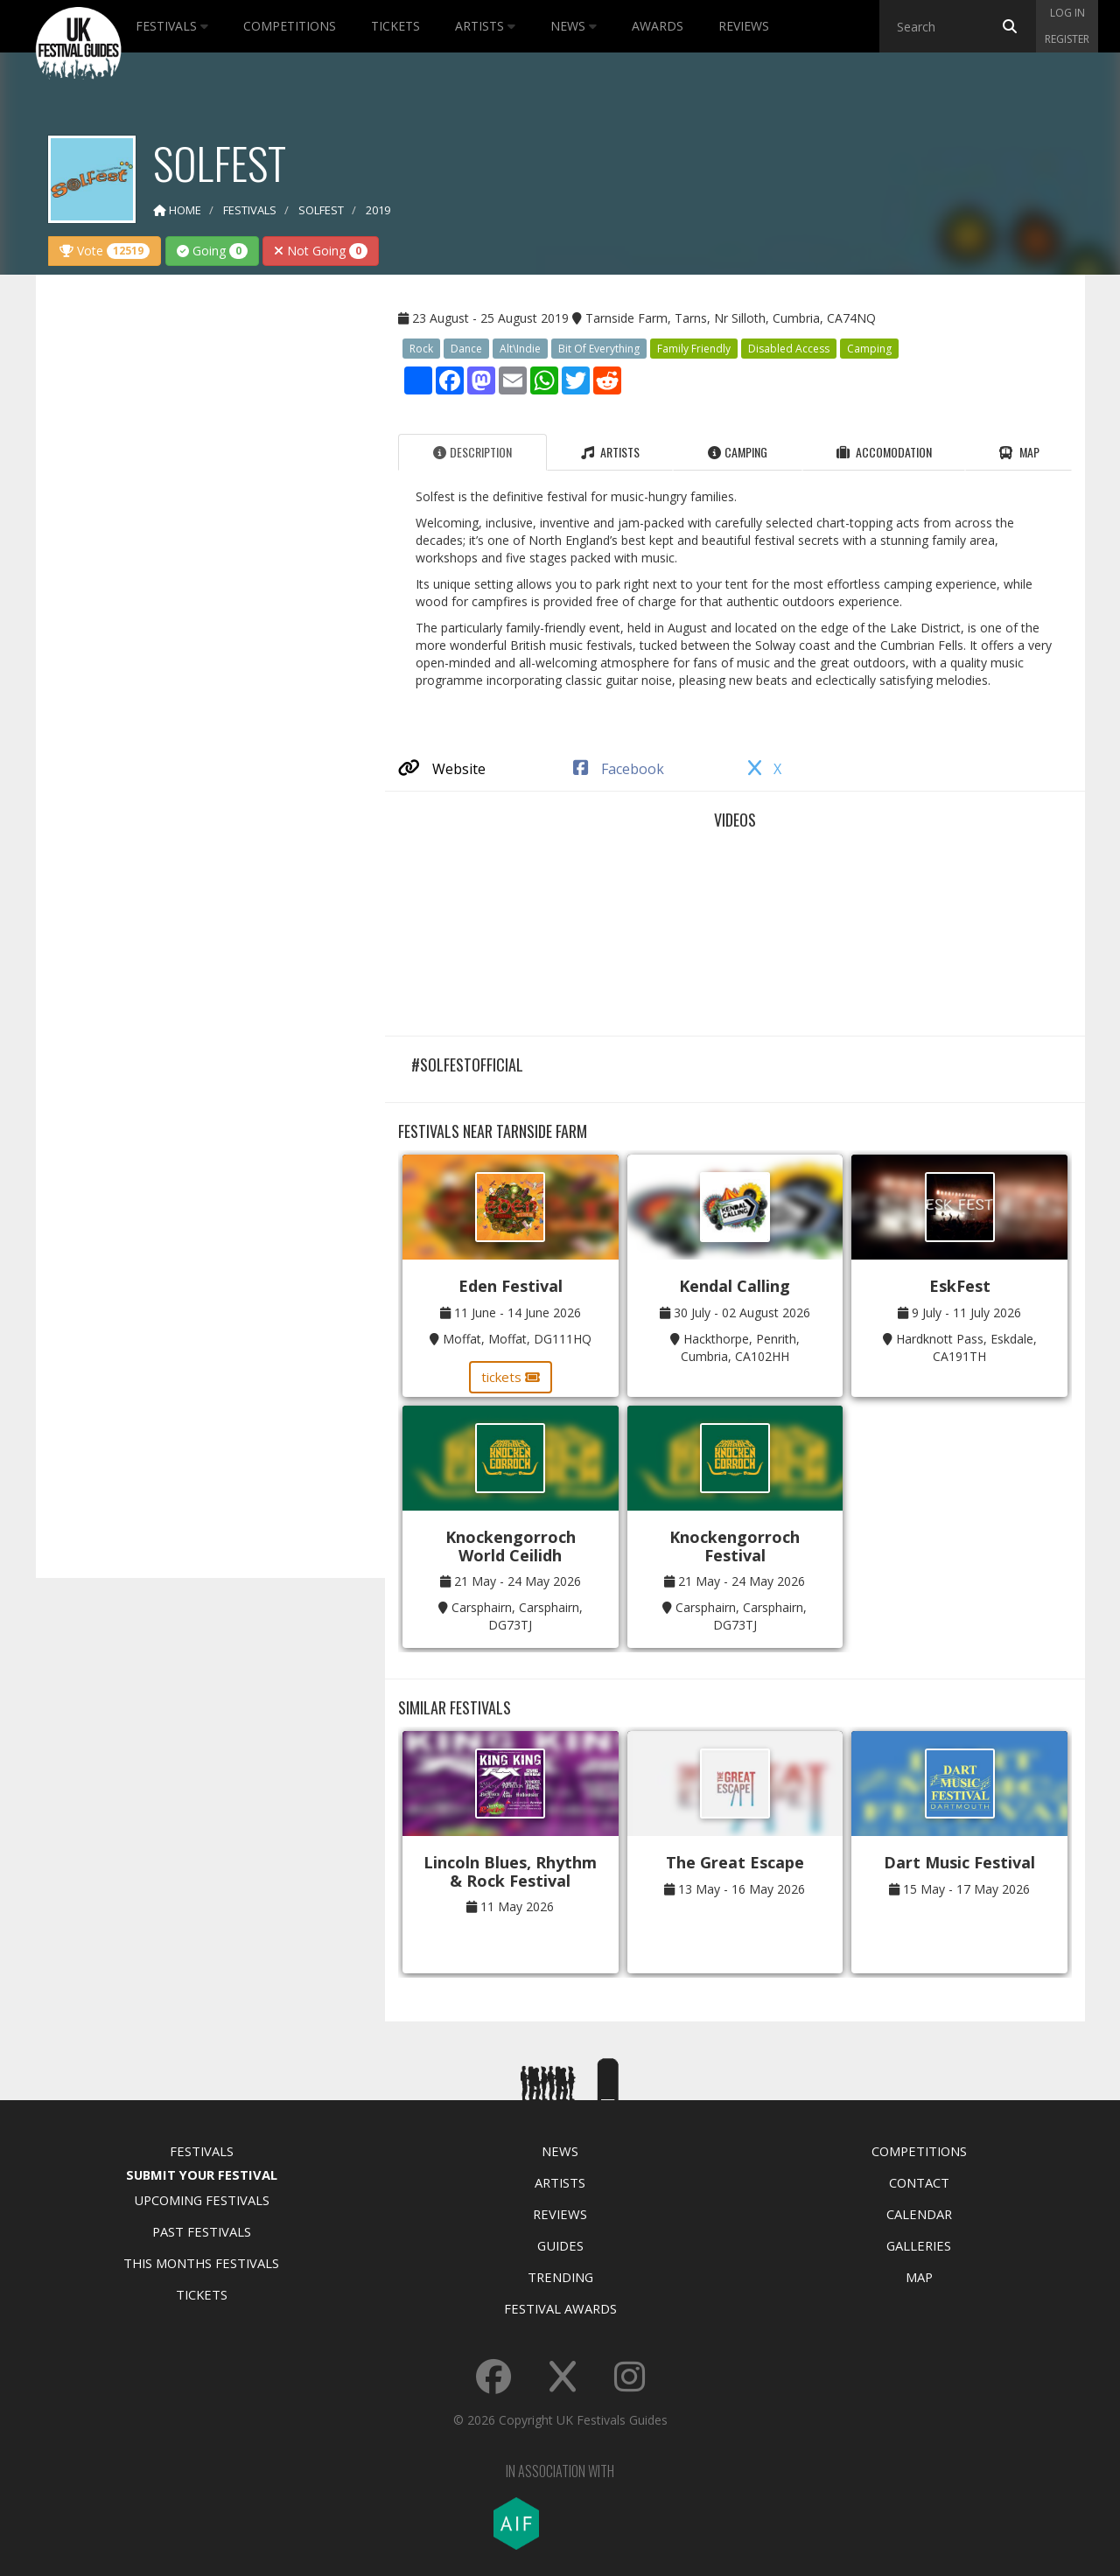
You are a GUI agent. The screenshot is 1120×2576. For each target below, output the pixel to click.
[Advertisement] (197, 563)
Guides (560, 2245)
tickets (510, 1377)
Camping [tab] (737, 452)
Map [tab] (1019, 452)
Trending (560, 2277)
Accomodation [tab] (884, 452)
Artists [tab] (610, 452)
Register (1067, 38)
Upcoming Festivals (202, 2200)
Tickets (395, 25)
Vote (105, 250)
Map (919, 2277)
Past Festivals (201, 2231)
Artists (485, 25)
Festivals (172, 25)
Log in (1067, 12)
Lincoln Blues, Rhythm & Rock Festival (510, 1871)
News (573, 25)
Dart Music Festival (959, 1862)
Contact (919, 2182)
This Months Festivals (201, 2263)
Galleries (918, 2245)
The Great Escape (735, 1862)
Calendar (919, 2214)
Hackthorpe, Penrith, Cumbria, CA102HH (740, 1347)
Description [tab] (472, 452)
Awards (657, 25)
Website (442, 768)
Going (212, 250)
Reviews (743, 25)
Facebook (618, 768)
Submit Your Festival (201, 2174)
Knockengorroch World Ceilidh (510, 1546)
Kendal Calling (734, 1285)
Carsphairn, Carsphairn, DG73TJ (517, 1616)
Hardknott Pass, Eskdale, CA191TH (966, 1347)
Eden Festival (510, 1285)
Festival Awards (560, 2308)
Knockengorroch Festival (734, 1546)
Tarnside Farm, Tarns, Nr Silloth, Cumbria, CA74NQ (730, 318)
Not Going (321, 250)
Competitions (289, 25)
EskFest (959, 1285)
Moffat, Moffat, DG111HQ (517, 1338)
